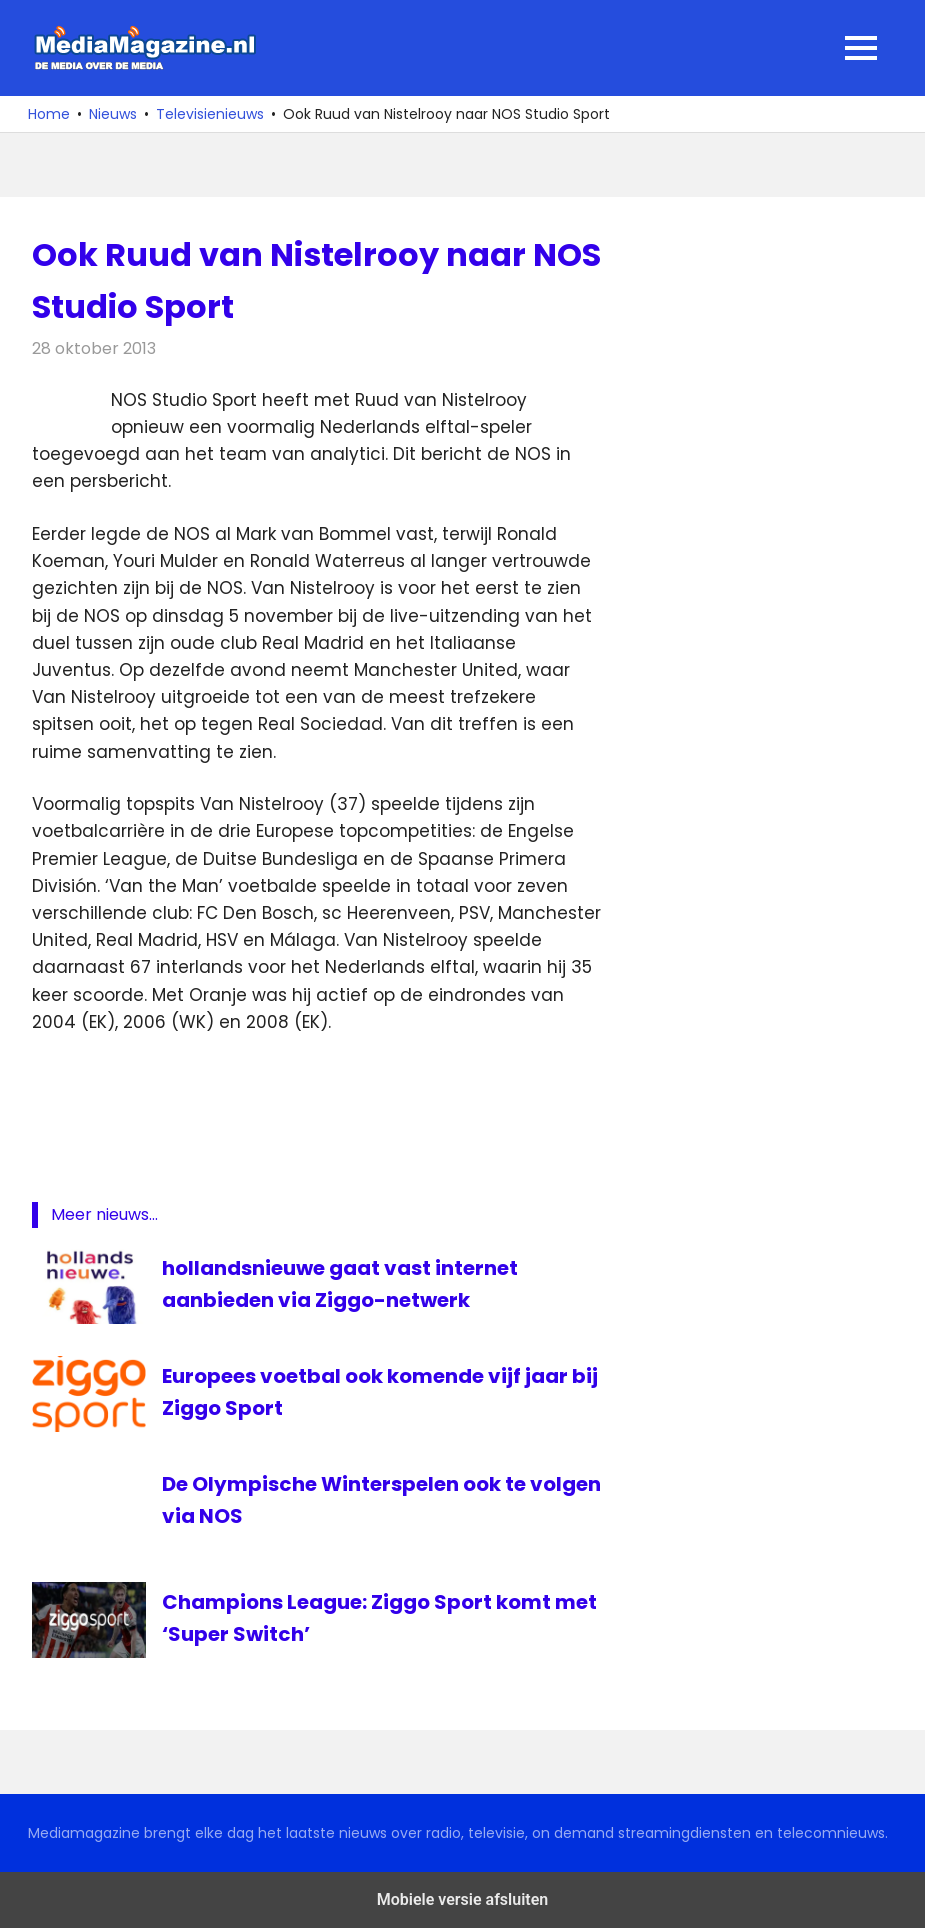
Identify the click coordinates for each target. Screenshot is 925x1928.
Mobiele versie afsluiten (462, 1899)
